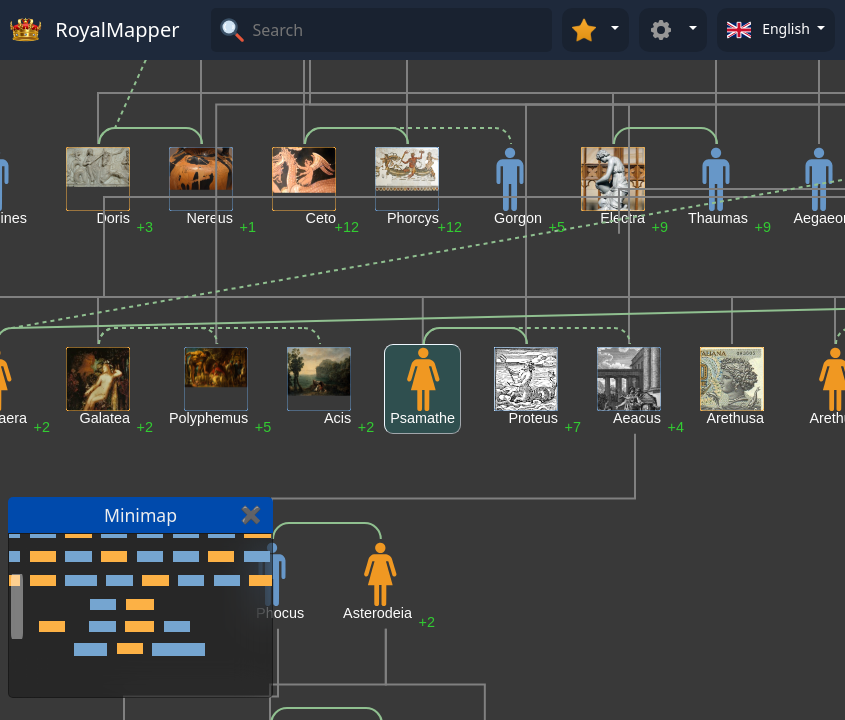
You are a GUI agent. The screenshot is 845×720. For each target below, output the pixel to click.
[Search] (399, 30)
